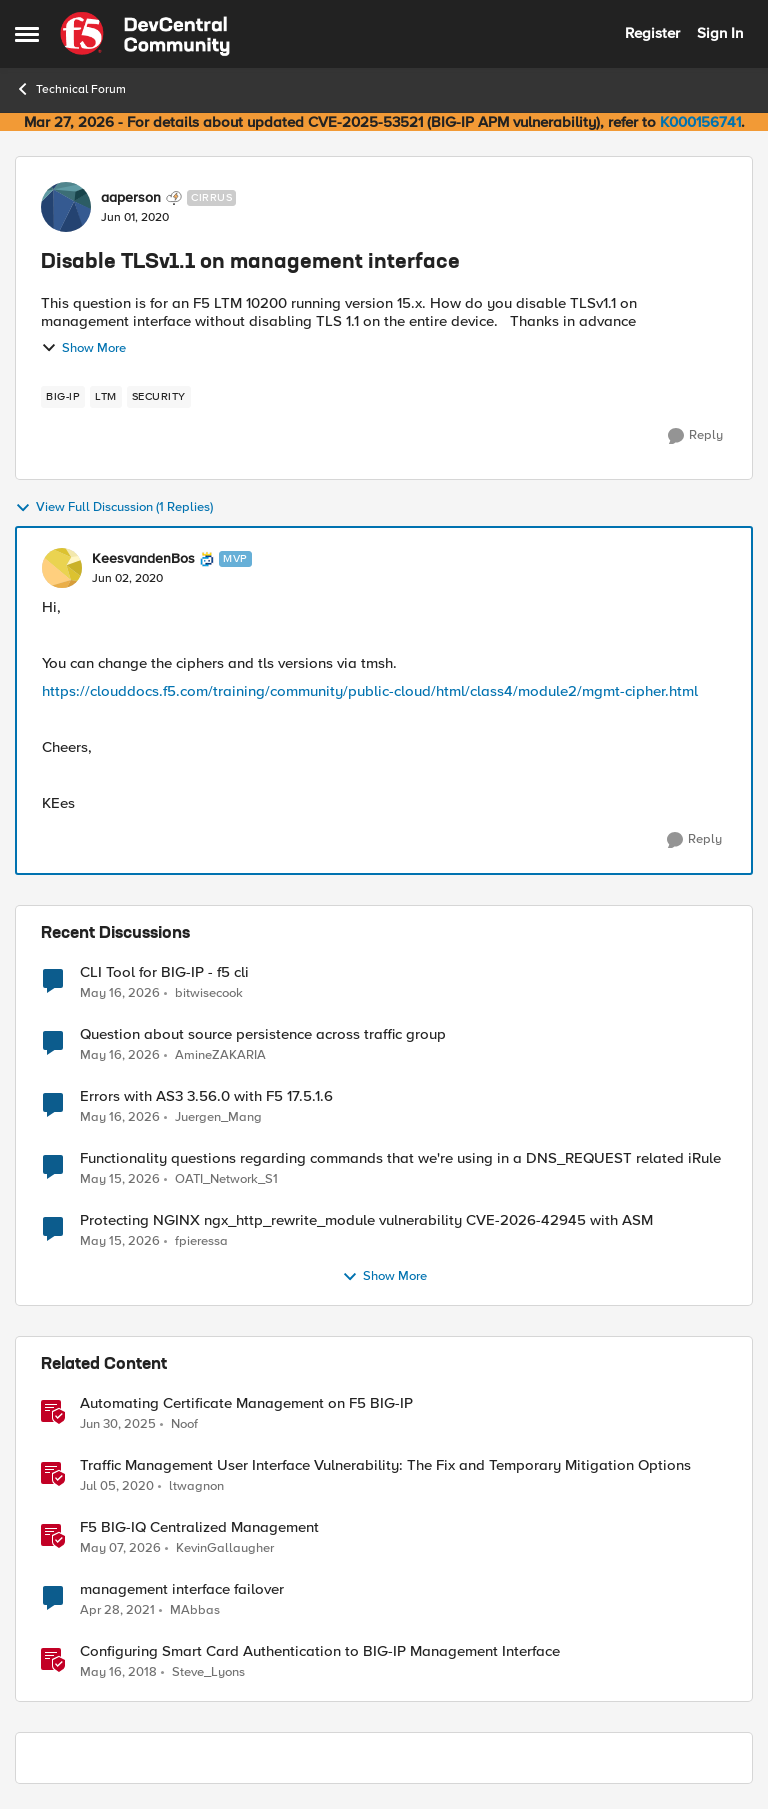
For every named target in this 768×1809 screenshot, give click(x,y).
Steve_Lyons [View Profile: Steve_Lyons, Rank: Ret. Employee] (208, 1672)
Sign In (720, 33)
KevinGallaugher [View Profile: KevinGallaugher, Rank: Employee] (225, 1548)
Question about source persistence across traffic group (263, 1034)
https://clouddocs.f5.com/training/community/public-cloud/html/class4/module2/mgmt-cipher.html (370, 691)
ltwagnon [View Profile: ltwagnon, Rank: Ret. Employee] (196, 1486)
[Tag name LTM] (106, 397)
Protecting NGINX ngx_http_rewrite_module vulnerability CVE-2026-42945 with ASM (366, 1220)
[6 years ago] (117, 1487)
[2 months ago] (120, 993)
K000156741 (700, 122)
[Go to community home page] (145, 34)
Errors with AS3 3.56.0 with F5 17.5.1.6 (206, 1096)
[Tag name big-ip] (63, 397)
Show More (83, 348)
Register (652, 33)
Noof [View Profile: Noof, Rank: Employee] (184, 1424)
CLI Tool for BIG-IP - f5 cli (164, 972)
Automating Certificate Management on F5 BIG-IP (246, 1403)
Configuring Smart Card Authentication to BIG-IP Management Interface (320, 1651)
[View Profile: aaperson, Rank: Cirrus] (66, 207)
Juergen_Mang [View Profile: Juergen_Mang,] (218, 1117)
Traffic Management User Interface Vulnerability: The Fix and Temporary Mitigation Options (385, 1465)
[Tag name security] (159, 397)
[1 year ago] (118, 1425)
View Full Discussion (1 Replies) (114, 508)
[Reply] (695, 436)
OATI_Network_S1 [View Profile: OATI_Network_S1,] (226, 1179)
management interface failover (182, 1589)
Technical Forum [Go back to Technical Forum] (70, 89)
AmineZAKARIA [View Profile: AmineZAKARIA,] (220, 1055)
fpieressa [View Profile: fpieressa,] (201, 1241)
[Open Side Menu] (27, 34)
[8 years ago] (118, 1673)
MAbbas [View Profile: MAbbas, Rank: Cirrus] (195, 1610)
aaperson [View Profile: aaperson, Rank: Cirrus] (131, 198)
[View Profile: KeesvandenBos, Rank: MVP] (62, 568)
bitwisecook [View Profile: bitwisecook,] (209, 992)
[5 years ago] (117, 1611)
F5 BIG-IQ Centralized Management (199, 1527)
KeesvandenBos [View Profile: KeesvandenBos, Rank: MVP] (143, 559)
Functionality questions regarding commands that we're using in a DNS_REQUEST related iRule (400, 1158)
